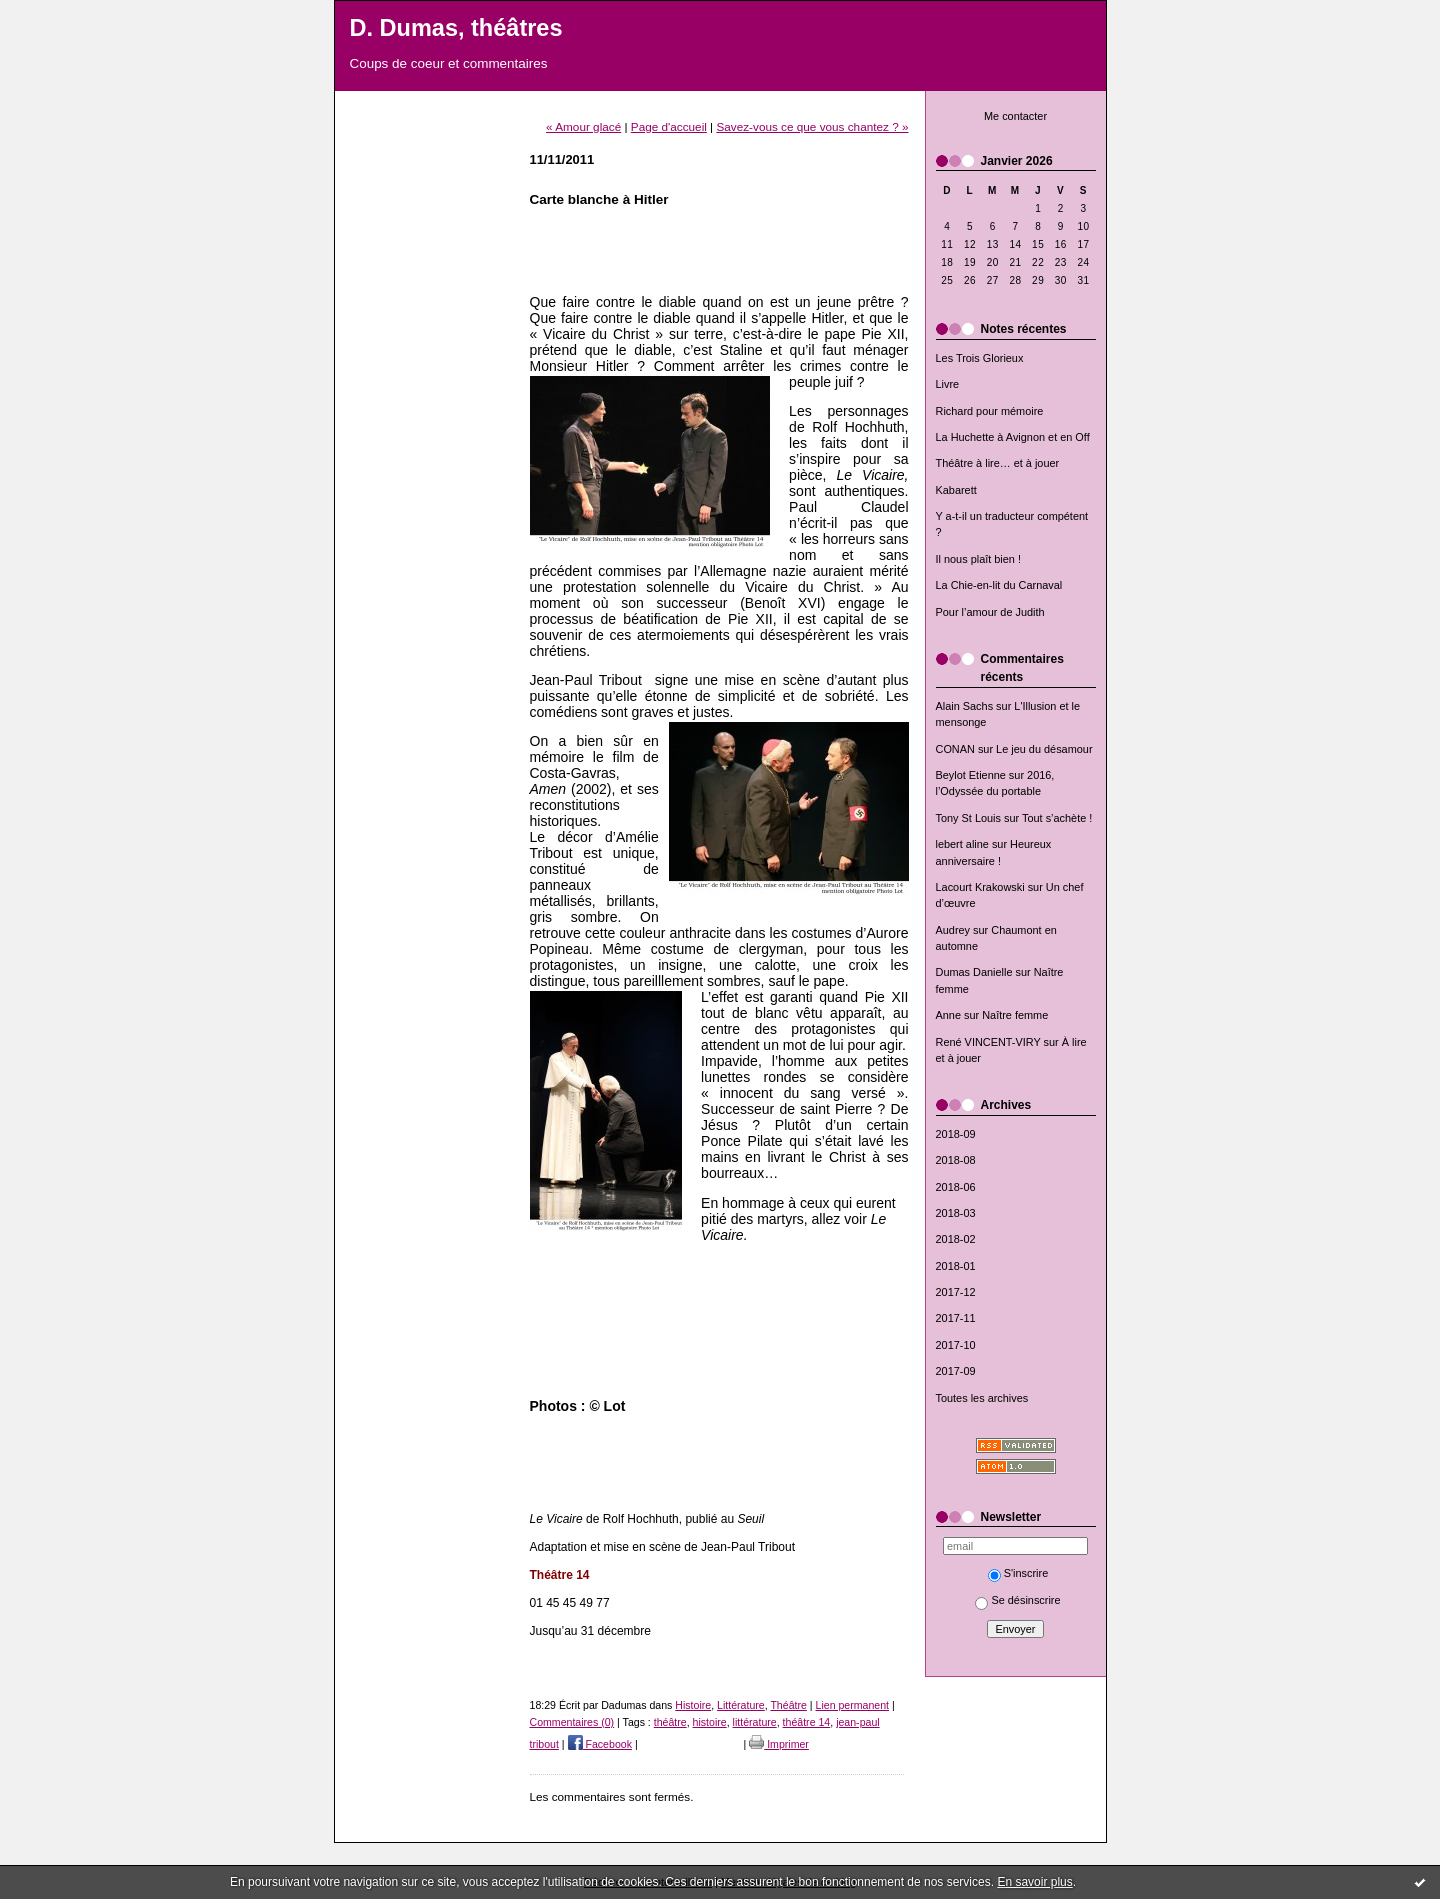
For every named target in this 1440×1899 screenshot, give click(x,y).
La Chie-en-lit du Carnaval (999, 585)
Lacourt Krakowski (980, 887)
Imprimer (779, 1744)
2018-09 (956, 1134)
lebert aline (962, 844)
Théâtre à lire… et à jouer (998, 463)
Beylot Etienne (971, 775)
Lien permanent (853, 1705)
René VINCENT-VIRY (988, 1042)
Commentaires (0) (572, 1722)
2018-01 (956, 1266)
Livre (948, 384)
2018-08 (956, 1160)
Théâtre (788, 1705)
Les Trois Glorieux (980, 358)
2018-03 (956, 1213)
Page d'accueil (669, 126)
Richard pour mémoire (990, 411)
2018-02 (956, 1239)
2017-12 (956, 1292)
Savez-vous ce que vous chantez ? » (812, 126)
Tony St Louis (968, 818)
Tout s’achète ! (1057, 818)
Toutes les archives (982, 1398)
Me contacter (1015, 116)
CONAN (955, 749)
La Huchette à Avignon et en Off (1013, 437)
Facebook (600, 1744)
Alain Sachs (965, 706)
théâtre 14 (807, 1722)
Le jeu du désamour (1044, 749)
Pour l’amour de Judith (990, 612)
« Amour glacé (583, 126)
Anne (948, 1015)
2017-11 (956, 1318)
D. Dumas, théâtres (456, 28)
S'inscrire (1018, 1573)
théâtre (670, 1722)
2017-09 (956, 1371)
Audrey (953, 930)
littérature (755, 1722)
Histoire (693, 1705)
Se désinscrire (1017, 1600)
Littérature (741, 1705)
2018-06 (956, 1187)
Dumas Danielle (974, 972)
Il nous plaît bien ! (979, 559)
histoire (710, 1722)
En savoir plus (1034, 1882)
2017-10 (956, 1345)
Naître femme (1015, 1015)
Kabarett (956, 490)
